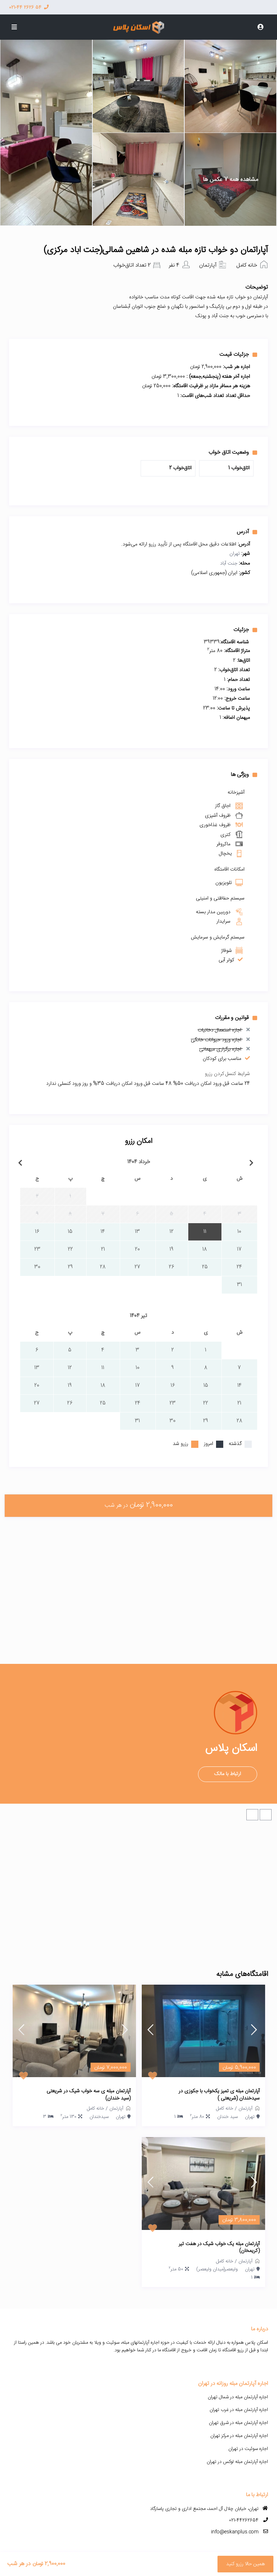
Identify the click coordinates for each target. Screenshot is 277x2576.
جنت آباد (228, 563)
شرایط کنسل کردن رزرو (227, 1074)
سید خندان (227, 2117)
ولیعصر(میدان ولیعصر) (217, 2269)
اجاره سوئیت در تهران (248, 2449)
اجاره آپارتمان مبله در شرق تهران (238, 2423)
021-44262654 (244, 2520)
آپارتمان (207, 265)
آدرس (247, 531)
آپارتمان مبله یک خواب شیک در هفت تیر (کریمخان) (219, 2248)
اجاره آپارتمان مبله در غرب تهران (239, 2410)
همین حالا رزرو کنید (245, 2564)
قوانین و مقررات (236, 1017)
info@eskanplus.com (235, 2532)
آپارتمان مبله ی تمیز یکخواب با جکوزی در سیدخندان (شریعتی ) (219, 2095)
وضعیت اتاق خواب (232, 452)
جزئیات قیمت (238, 354)
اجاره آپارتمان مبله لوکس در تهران (237, 2462)
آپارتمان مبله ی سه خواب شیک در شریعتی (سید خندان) (89, 2095)
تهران (234, 553)
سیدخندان (99, 2117)
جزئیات (245, 629)
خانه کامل (246, 265)
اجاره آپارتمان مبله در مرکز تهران (239, 2436)
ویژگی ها (244, 774)
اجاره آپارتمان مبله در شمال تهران (238, 2397)
